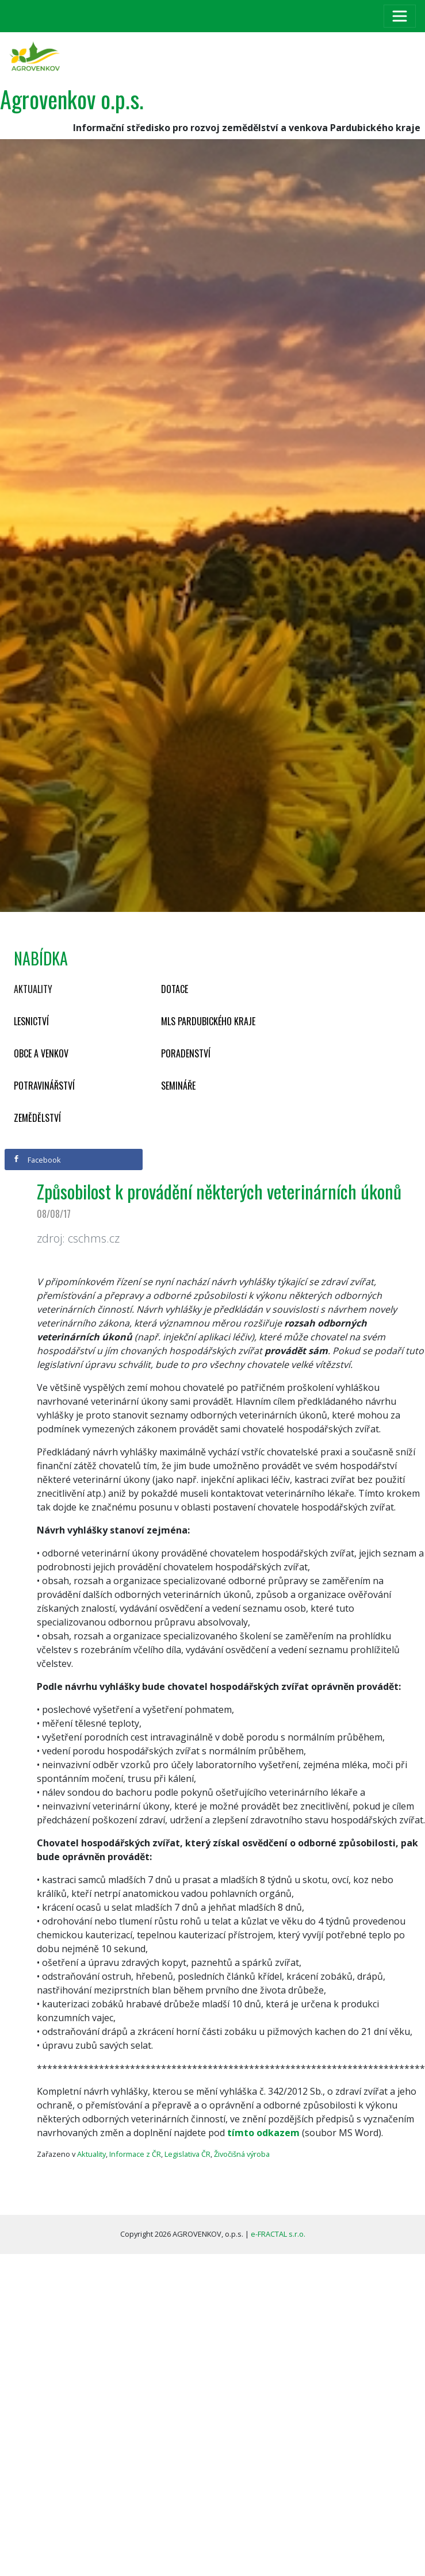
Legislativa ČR (187, 2154)
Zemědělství (37, 1118)
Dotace (174, 989)
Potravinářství (44, 1085)
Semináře (178, 1085)
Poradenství (185, 1053)
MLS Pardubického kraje (208, 1021)
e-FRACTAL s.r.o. (278, 2234)
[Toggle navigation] (400, 16)
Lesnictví (31, 1021)
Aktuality (33, 989)
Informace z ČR (135, 2154)
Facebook (37, 1160)
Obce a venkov (41, 1053)
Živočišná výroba (242, 2154)
